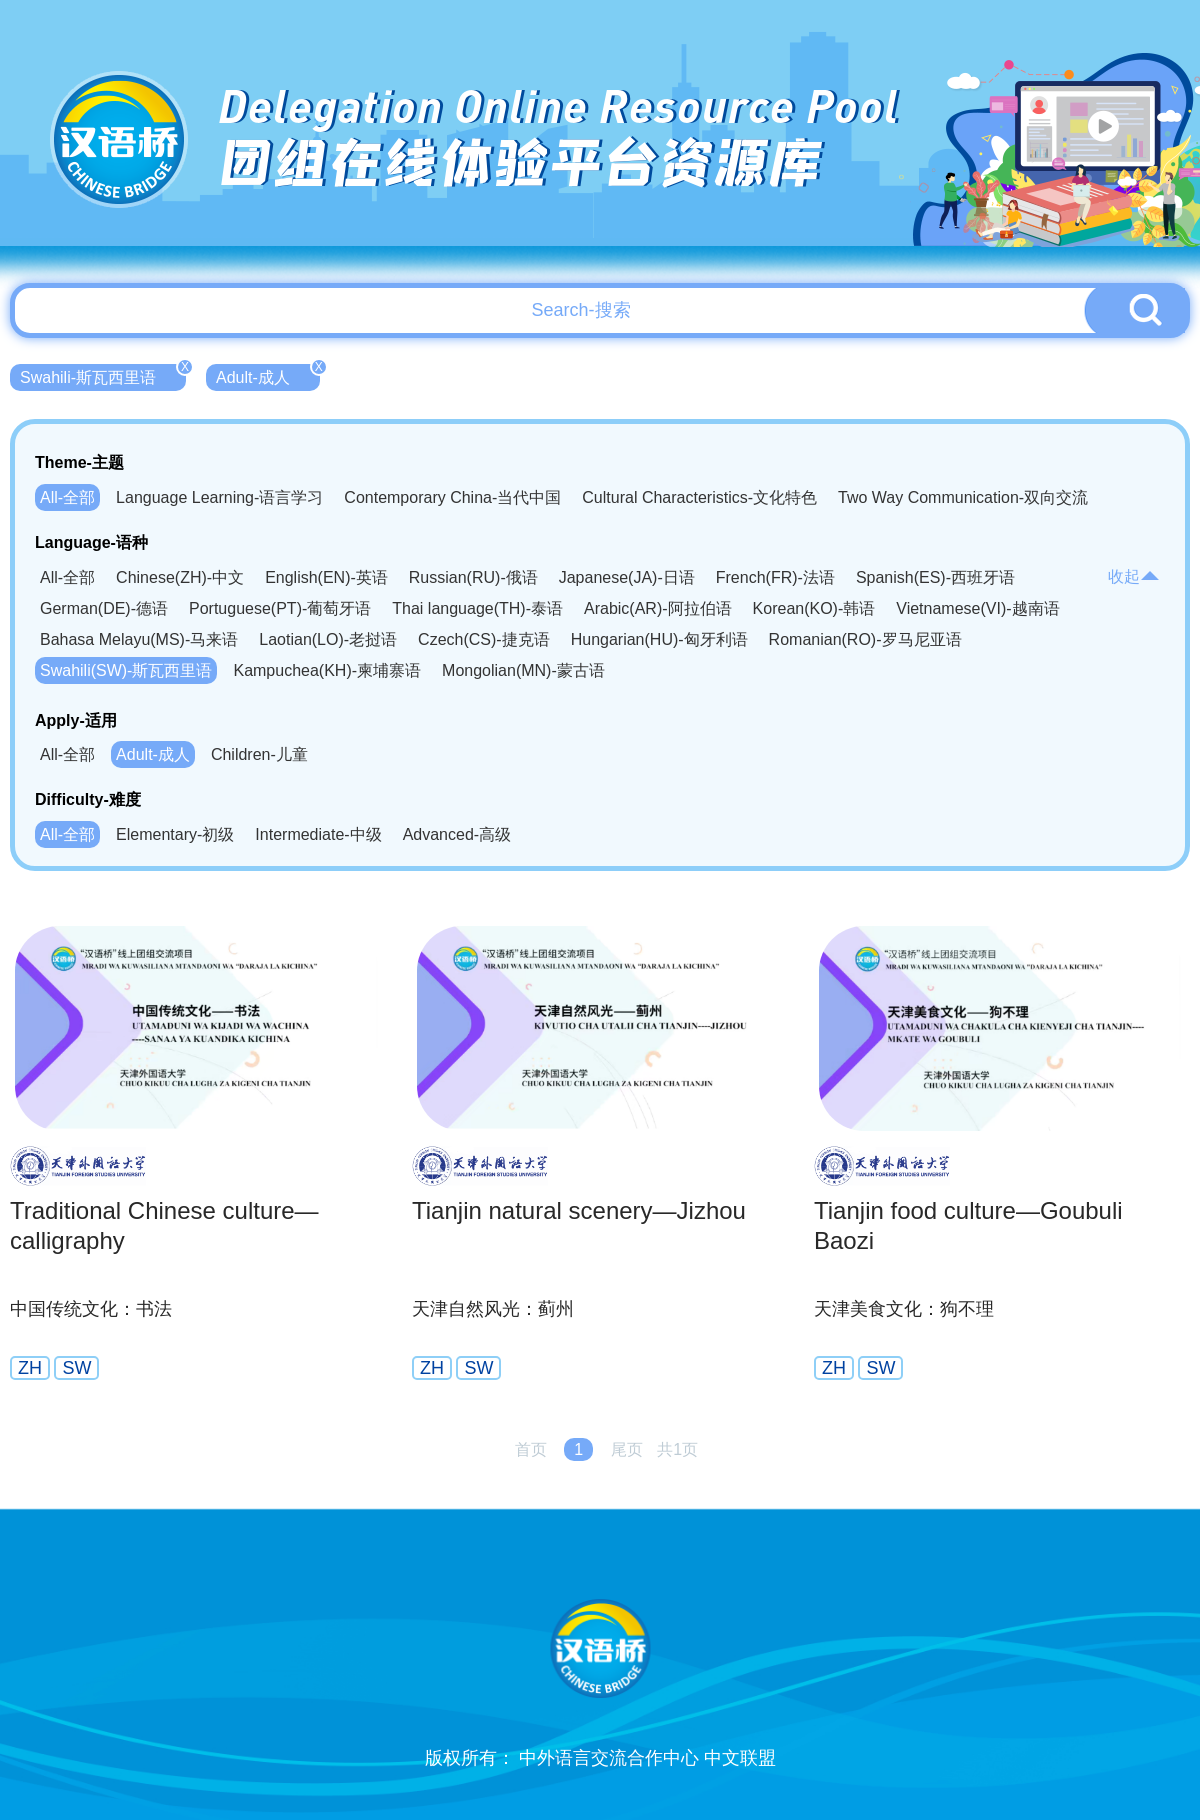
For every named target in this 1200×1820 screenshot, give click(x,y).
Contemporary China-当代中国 (452, 497)
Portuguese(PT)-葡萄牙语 (280, 608)
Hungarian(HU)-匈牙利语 (659, 639)
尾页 (627, 1449)
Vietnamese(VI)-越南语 (977, 608)
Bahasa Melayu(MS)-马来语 (139, 639)
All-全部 (67, 497)
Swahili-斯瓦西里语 (103, 375)
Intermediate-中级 (318, 834)
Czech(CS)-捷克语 (484, 639)
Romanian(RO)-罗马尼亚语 (865, 639)
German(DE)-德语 (104, 608)
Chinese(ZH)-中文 (180, 577)
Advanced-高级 (457, 834)
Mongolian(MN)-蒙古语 (523, 670)
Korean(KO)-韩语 (814, 608)
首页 (531, 1449)
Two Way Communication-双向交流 (963, 497)
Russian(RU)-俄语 (473, 577)
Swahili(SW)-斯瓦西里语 (126, 670)
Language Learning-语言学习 (219, 497)
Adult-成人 (268, 375)
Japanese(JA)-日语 (627, 577)
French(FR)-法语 (775, 577)
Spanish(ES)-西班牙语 (935, 577)
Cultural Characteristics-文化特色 (699, 497)
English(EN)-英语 (326, 577)
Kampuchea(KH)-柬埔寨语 (327, 670)
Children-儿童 (259, 754)
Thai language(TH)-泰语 (477, 608)
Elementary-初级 (175, 834)
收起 (1134, 576)
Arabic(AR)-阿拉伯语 (658, 608)
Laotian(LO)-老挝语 (328, 639)
